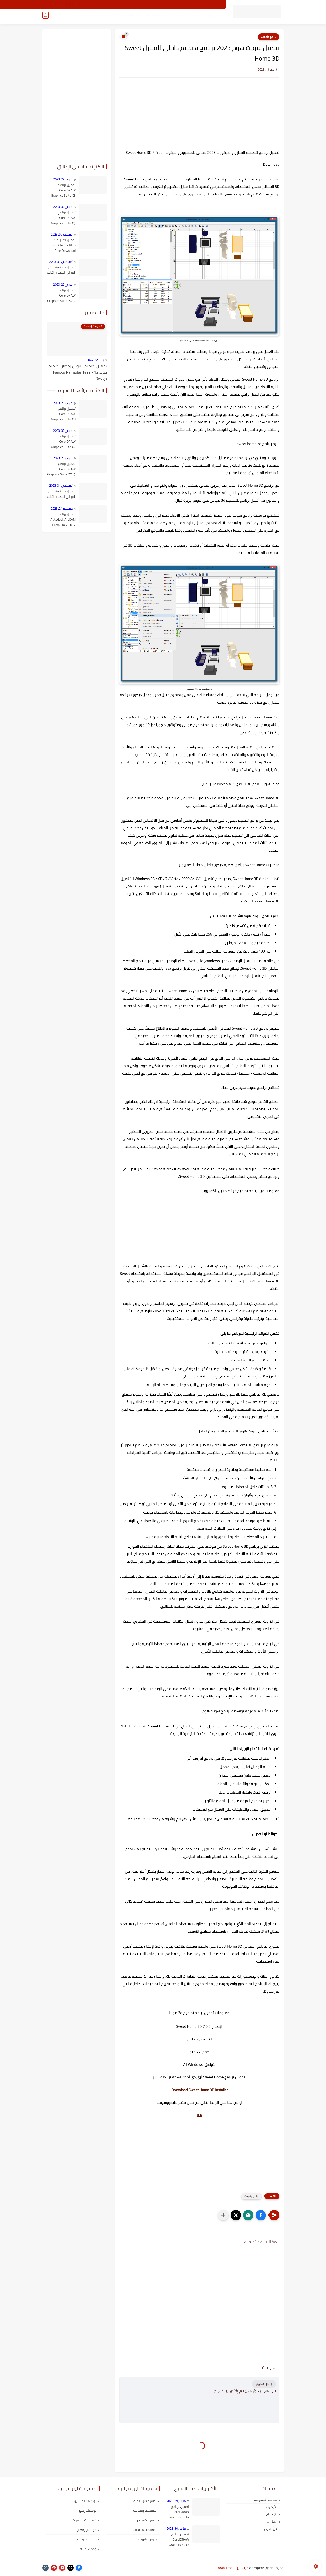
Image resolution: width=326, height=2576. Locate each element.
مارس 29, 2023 (63, 179)
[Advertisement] (199, 116)
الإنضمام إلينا (148, 4)
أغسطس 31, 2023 (61, 262)
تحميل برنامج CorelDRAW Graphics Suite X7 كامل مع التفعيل (63, 218)
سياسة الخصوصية (265, 2500)
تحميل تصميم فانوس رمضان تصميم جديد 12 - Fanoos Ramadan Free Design (77, 372)
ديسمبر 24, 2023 (62, 508)
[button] (261, 2215)
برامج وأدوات (212, 17)
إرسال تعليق (264, 2384)
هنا (199, 2115)
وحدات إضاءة (88, 2549)
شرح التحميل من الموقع (105, 4)
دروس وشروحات (182, 17)
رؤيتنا (199, 4)
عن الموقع (214, 4)
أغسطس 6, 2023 (62, 234)
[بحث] (45, 17)
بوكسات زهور (87, 2511)
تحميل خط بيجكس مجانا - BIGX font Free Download (63, 245)
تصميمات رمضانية (145, 2511)
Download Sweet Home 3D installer (199, 2089)
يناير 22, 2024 (95, 360)
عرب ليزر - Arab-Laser (233, 2568)
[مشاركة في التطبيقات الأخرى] (223, 2215)
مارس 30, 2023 (63, 207)
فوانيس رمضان (86, 2530)
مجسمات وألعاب (85, 2539)
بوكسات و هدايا (151, 17)
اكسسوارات (123, 17)
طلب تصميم (169, 4)
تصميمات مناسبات (92, 17)
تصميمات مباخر (147, 2520)
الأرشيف (130, 4)
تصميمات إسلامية (145, 2501)
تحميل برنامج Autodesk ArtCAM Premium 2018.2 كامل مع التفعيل (63, 519)
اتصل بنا (186, 4)
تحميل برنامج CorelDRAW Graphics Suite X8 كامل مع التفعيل (63, 190)
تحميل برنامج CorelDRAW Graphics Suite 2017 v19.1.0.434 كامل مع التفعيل (61, 296)
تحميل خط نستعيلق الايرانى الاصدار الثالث (61, 270)
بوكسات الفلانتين (85, 2501)
